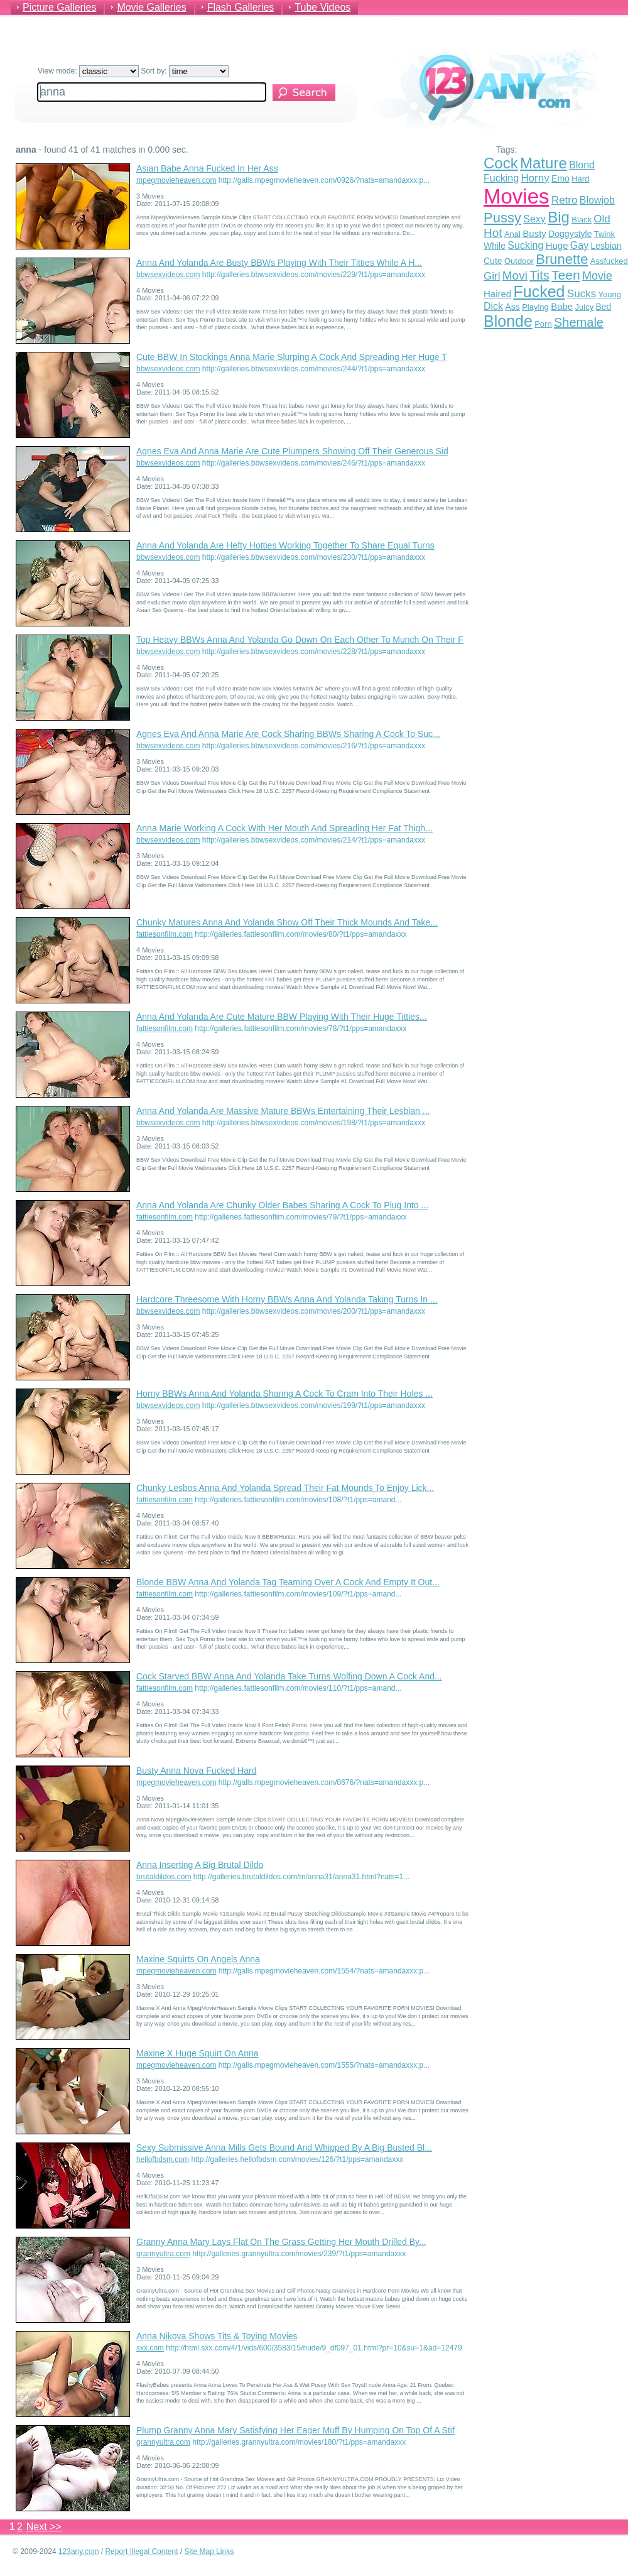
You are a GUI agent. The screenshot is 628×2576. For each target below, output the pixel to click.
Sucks (581, 294)
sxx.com (150, 2348)
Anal (512, 234)
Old (601, 219)
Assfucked (609, 261)
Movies (517, 196)
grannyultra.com (163, 2253)
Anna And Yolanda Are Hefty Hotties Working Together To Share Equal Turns (285, 545)
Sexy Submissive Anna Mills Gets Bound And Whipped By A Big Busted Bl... (284, 2147)
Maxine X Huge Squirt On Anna (197, 2053)
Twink (604, 234)
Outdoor (519, 261)
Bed (603, 307)
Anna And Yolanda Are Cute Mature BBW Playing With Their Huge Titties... (281, 1017)
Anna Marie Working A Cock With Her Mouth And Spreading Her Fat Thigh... (284, 828)
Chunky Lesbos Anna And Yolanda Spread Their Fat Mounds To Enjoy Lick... (285, 1488)
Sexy (534, 219)
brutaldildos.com (163, 1876)
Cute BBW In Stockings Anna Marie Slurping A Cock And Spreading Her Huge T (291, 357)
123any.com (78, 2551)
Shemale (579, 322)
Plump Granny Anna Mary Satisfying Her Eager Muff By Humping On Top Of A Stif (295, 2430)
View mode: (88, 71)
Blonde (508, 321)
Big (559, 217)
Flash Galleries (240, 7)
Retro (564, 200)
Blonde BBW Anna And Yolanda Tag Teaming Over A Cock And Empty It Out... (288, 1582)
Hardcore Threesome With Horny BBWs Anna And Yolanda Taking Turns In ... (287, 1299)
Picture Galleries (59, 7)
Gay (579, 245)
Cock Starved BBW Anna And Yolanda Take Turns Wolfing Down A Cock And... (289, 1676)
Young (609, 294)
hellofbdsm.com (162, 2159)
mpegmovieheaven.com (176, 180)
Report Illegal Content (141, 2551)
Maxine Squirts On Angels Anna (198, 1959)
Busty (534, 233)
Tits (539, 275)
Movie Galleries (151, 7)
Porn (542, 324)
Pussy (502, 218)
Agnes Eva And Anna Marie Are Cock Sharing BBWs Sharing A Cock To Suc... (288, 734)
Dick (493, 306)
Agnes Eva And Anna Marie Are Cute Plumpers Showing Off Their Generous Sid (292, 451)
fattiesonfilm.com (164, 934)
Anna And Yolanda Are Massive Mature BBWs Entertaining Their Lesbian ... (283, 1111)
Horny (535, 178)
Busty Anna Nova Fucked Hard (196, 1771)
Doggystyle (570, 234)
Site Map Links (209, 2551)
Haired (497, 293)
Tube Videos (322, 7)
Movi (515, 275)
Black (581, 219)
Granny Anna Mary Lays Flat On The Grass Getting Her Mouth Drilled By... (281, 2242)
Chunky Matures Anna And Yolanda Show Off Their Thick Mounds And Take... (287, 922)
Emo (560, 178)
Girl (492, 276)
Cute (493, 261)
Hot (493, 232)
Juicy (584, 307)
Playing (535, 307)
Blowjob (597, 200)
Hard (580, 178)
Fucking (501, 178)
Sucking (525, 245)
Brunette (562, 259)
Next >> (44, 2526)
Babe (562, 306)
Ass (512, 307)
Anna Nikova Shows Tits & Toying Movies (217, 2336)
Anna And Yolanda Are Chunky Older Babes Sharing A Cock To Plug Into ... (282, 1205)
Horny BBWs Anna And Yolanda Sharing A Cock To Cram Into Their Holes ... (284, 1394)
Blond (582, 165)
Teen (565, 275)
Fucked (539, 291)
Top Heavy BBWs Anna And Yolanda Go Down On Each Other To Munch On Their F (299, 640)
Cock (501, 163)
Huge (557, 245)
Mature (543, 163)
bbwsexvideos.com (168, 274)
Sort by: (185, 71)
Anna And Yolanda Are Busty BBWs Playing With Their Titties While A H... (279, 263)
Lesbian (606, 246)
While (495, 246)
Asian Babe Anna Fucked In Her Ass (207, 168)
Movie (597, 276)
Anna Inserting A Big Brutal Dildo (199, 1865)
